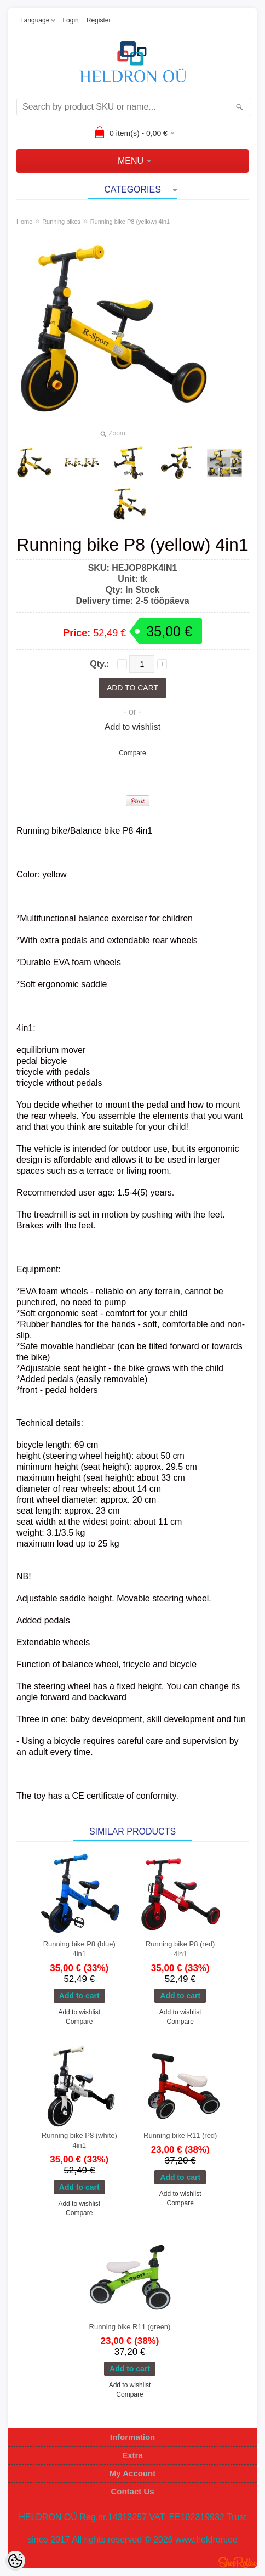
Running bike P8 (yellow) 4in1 (130, 221)
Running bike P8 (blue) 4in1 (79, 1949)
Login (70, 20)
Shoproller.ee (237, 2562)
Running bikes (61, 221)
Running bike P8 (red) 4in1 (180, 1949)
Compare (132, 753)
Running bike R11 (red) (180, 2135)
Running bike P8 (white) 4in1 (79, 2140)
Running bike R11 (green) (130, 2327)
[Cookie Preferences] (15, 2561)
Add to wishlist (132, 727)
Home (24, 221)
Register (99, 20)
